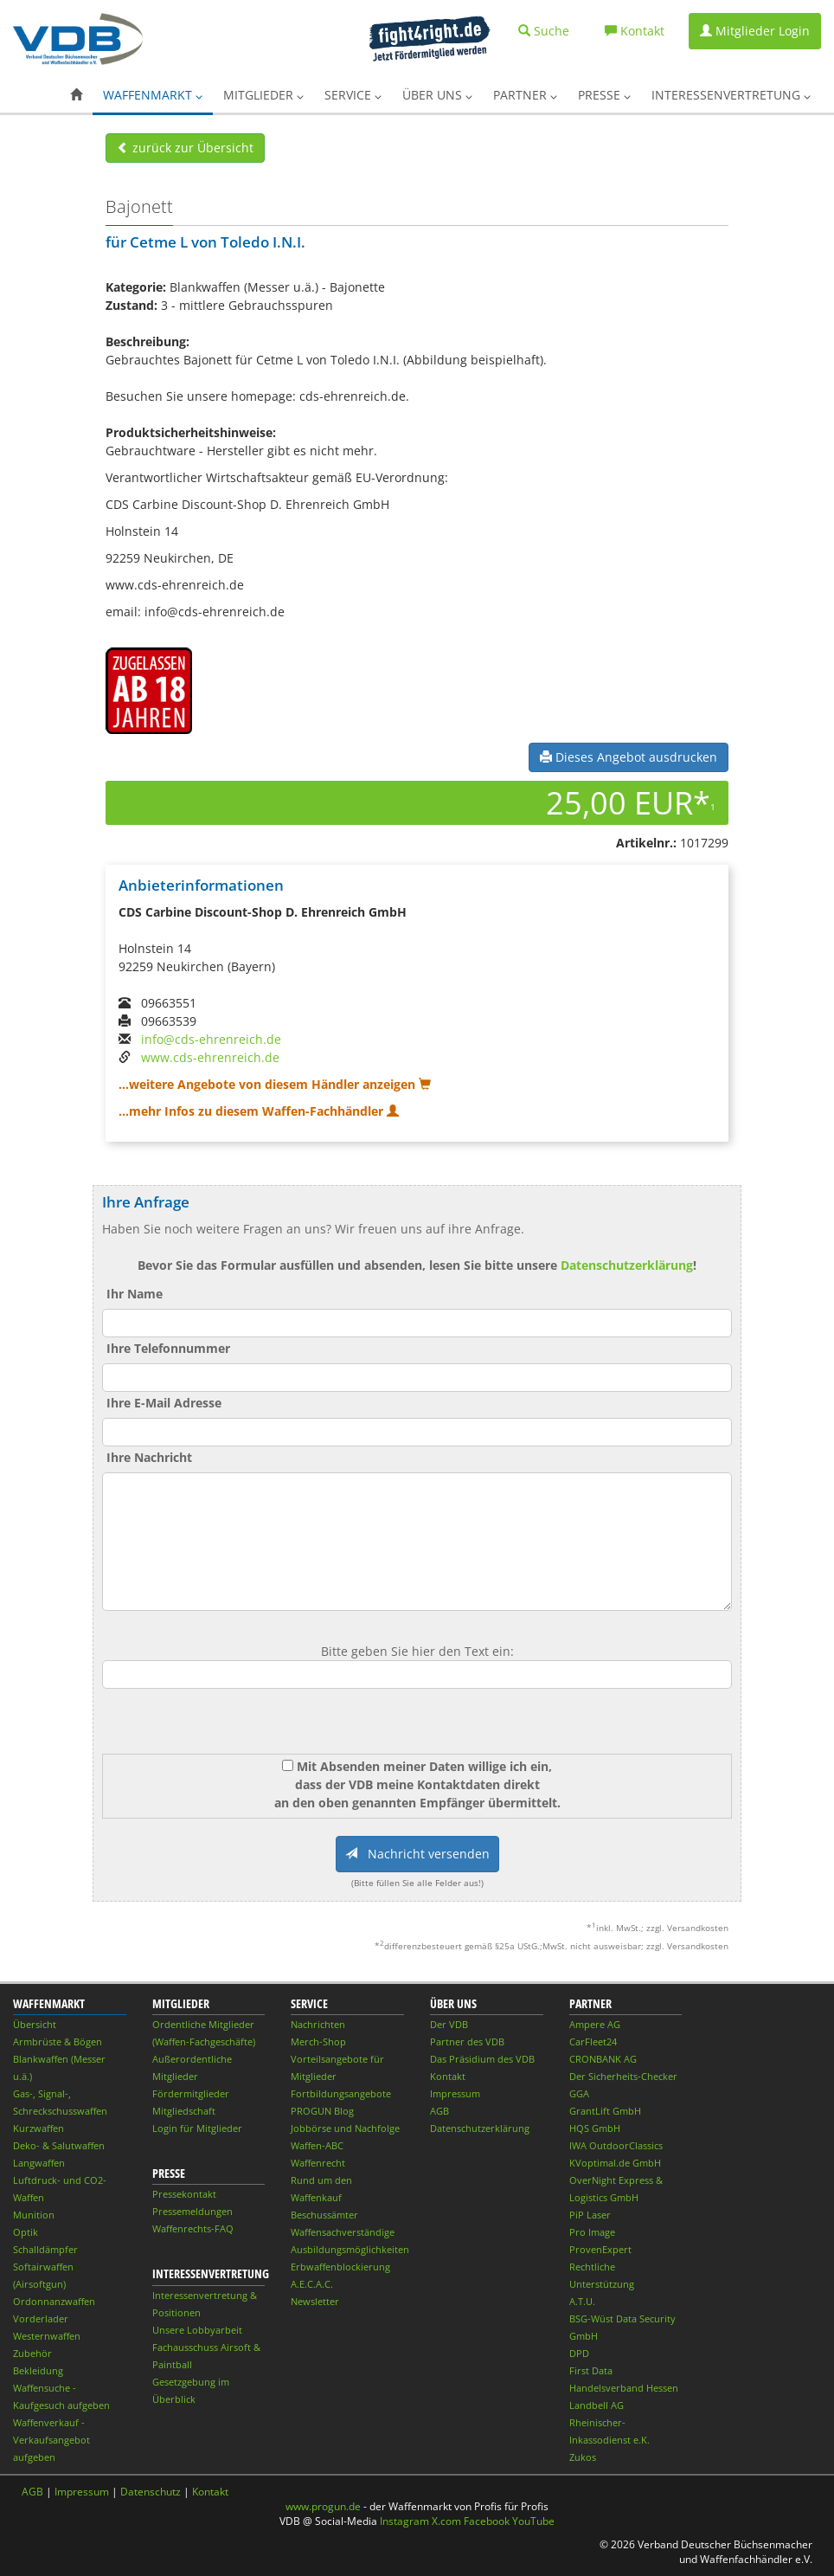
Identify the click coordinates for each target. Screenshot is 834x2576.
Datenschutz (150, 2491)
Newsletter (315, 2301)
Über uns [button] (437, 95)
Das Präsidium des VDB (482, 2058)
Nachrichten (318, 2024)
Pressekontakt (184, 2193)
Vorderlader (40, 2318)
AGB (439, 2110)
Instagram (404, 2521)
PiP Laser (590, 2214)
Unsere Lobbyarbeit (197, 2329)
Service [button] (353, 95)
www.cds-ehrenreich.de (210, 1057)
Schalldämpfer (45, 2249)
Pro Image (592, 2231)
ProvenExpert (600, 2249)
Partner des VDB (467, 2041)
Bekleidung (38, 2370)
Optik (25, 2231)
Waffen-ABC (317, 2145)
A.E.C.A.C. (312, 2283)
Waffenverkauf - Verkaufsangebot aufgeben (51, 2439)
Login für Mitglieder (197, 2128)
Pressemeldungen (192, 2211)
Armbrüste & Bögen (57, 2041)
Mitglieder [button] (263, 95)
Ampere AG (594, 2024)
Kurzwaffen (38, 2128)
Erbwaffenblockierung (340, 2266)
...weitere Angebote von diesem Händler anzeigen (275, 1084)
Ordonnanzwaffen (54, 2301)
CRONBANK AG (603, 2058)
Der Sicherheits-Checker (623, 2076)
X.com (446, 2521)
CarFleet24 (593, 2041)
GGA (579, 2093)
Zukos (582, 2456)
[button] (76, 95)
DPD (579, 2353)
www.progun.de (323, 2506)
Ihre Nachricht (149, 1457)
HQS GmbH (594, 2128)
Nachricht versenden (417, 1853)
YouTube (533, 2521)
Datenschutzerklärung (627, 1265)
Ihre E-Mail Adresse (163, 1402)
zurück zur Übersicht (185, 147)
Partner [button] (525, 95)
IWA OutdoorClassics (616, 2145)
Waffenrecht (318, 2162)
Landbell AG (596, 2405)
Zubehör (32, 2353)
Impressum (455, 2093)
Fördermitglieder (190, 2093)
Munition (34, 2214)
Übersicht (34, 2024)
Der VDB (449, 2024)
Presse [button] (604, 95)
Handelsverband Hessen (623, 2387)
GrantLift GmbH (605, 2110)
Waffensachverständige (343, 2231)
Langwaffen (39, 2162)
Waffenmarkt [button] (152, 95)
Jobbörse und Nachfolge (345, 2128)
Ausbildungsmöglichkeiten (350, 2249)
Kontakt (447, 2076)
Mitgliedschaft (183, 2110)
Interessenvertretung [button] (731, 95)
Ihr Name (134, 1293)
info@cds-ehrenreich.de (211, 1039)
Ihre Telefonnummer (168, 1348)
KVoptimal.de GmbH (615, 2162)
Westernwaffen (46, 2335)
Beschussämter (324, 2214)
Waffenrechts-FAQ (193, 2228)
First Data (591, 2370)
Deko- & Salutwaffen (59, 2145)
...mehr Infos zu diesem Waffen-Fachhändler (259, 1111)
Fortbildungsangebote (341, 2093)
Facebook (487, 2521)
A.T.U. (582, 2301)
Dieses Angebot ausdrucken (628, 757)
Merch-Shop (318, 2041)
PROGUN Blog (322, 2110)
